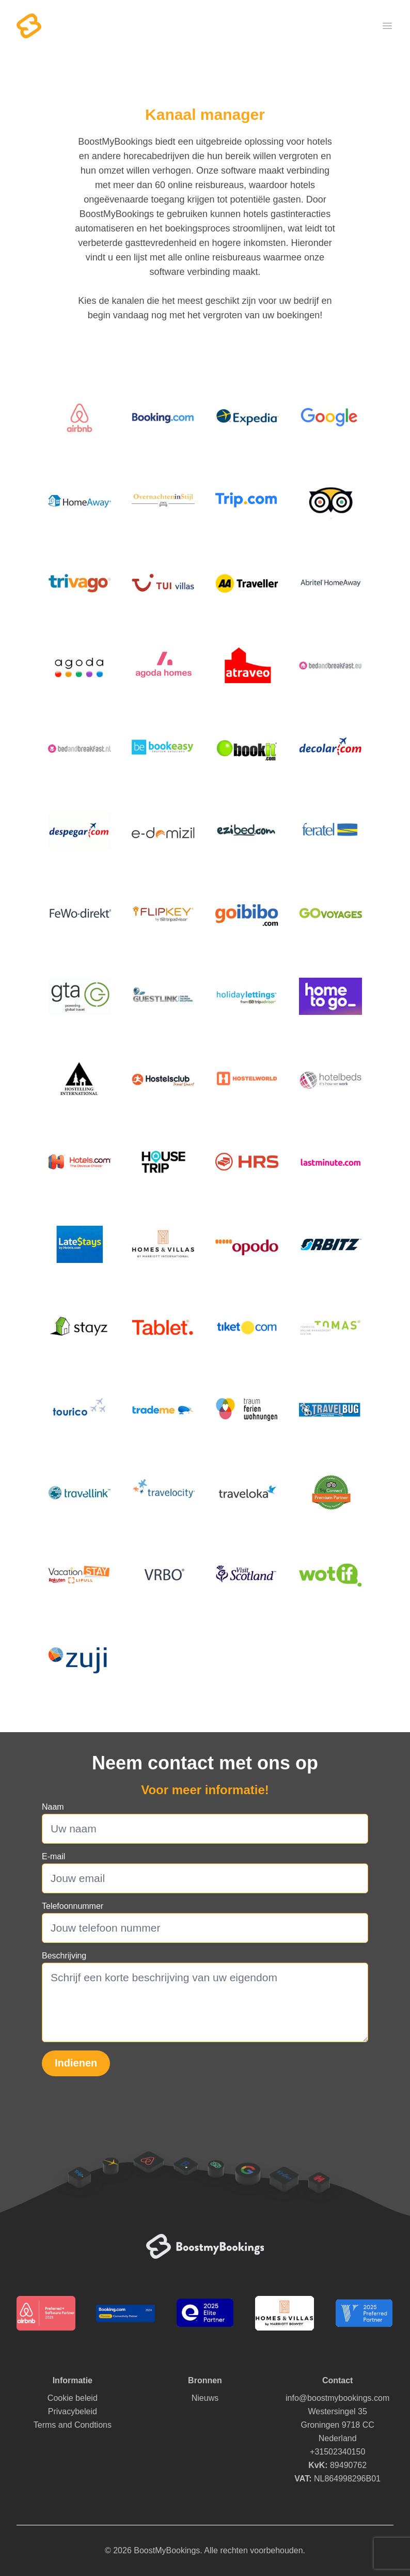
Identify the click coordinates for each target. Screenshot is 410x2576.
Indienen (76, 2063)
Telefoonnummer (72, 1906)
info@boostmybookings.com (337, 2398)
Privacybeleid (72, 2411)
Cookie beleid (73, 2398)
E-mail (53, 1856)
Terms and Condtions (73, 2424)
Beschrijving (64, 1955)
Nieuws (205, 2398)
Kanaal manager (205, 114)
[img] (79, 417)
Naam (53, 1806)
